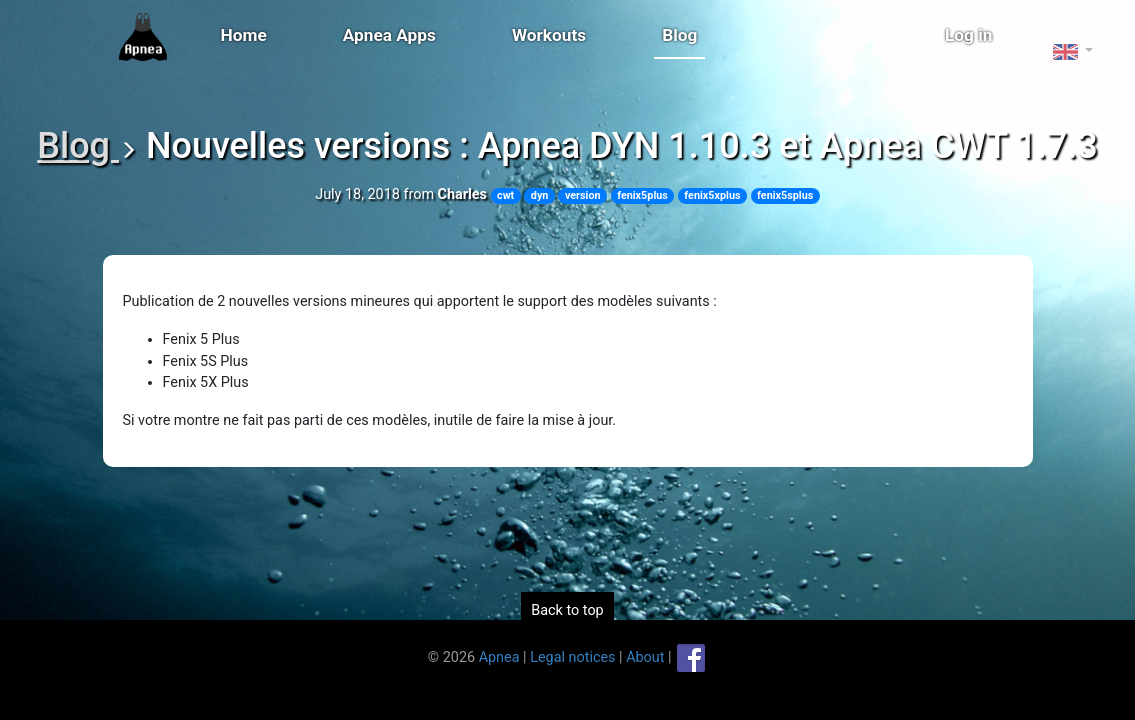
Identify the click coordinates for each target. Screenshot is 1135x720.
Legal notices (572, 656)
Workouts (549, 35)
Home (244, 35)
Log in (969, 35)
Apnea (499, 656)
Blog (679, 35)
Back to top (567, 610)
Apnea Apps (389, 35)
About (645, 656)
